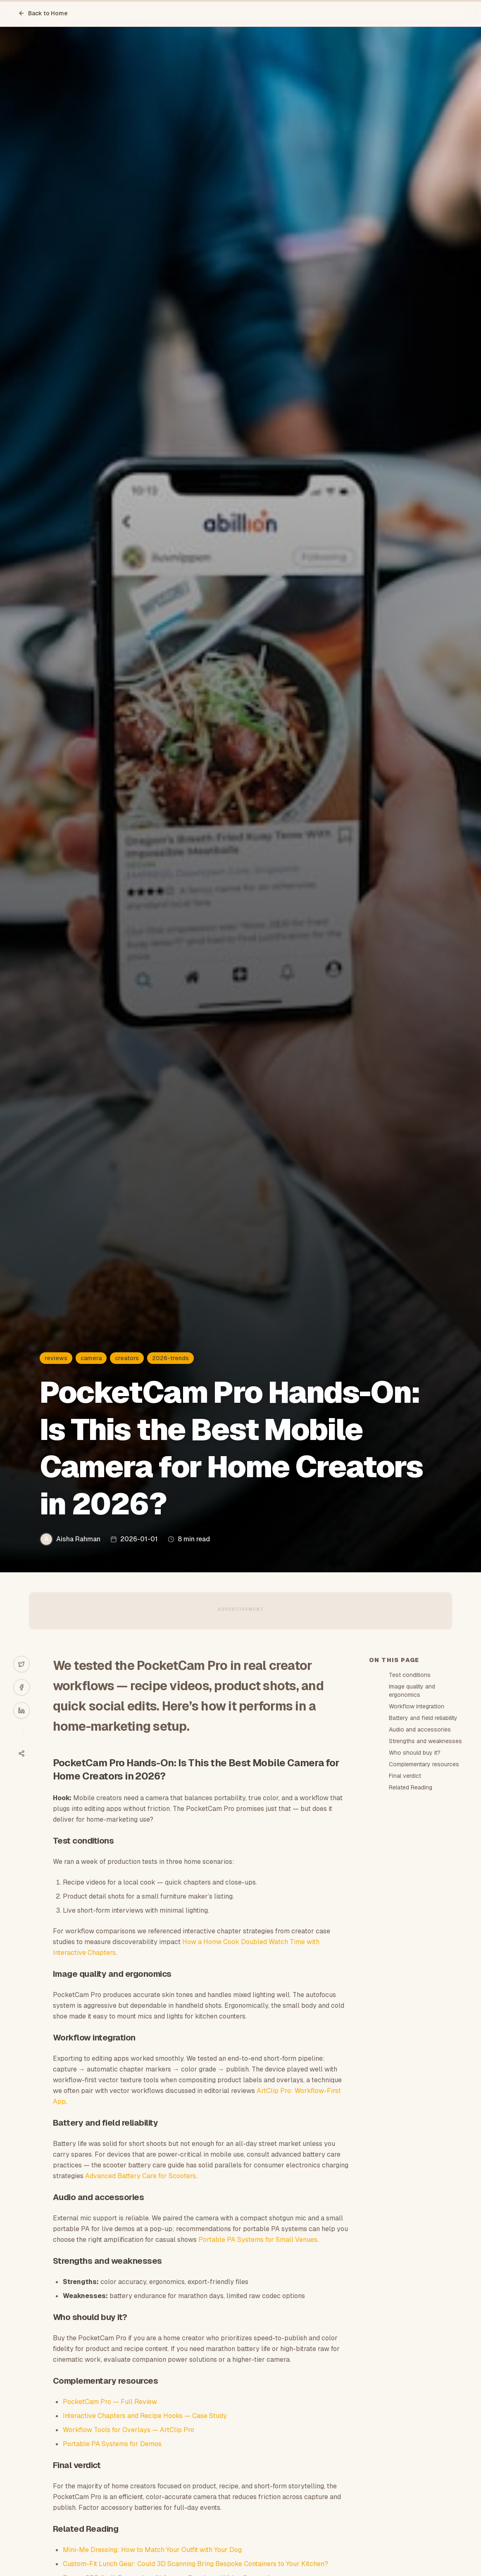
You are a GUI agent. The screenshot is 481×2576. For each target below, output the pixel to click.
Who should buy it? (415, 1752)
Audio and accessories (420, 1729)
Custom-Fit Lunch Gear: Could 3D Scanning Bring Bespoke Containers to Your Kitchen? (195, 2563)
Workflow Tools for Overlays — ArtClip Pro (128, 2429)
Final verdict (405, 1776)
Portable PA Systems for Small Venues (257, 2239)
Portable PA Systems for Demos (112, 2444)
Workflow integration (416, 1706)
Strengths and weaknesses (425, 1741)
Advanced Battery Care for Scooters (140, 2176)
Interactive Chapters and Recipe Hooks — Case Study (145, 2415)
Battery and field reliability (423, 1718)
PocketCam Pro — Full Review (110, 2401)
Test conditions (410, 1675)
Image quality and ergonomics (412, 1690)
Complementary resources (424, 1764)
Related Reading (410, 1787)
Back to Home (43, 13)
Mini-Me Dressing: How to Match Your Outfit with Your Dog (152, 2549)
